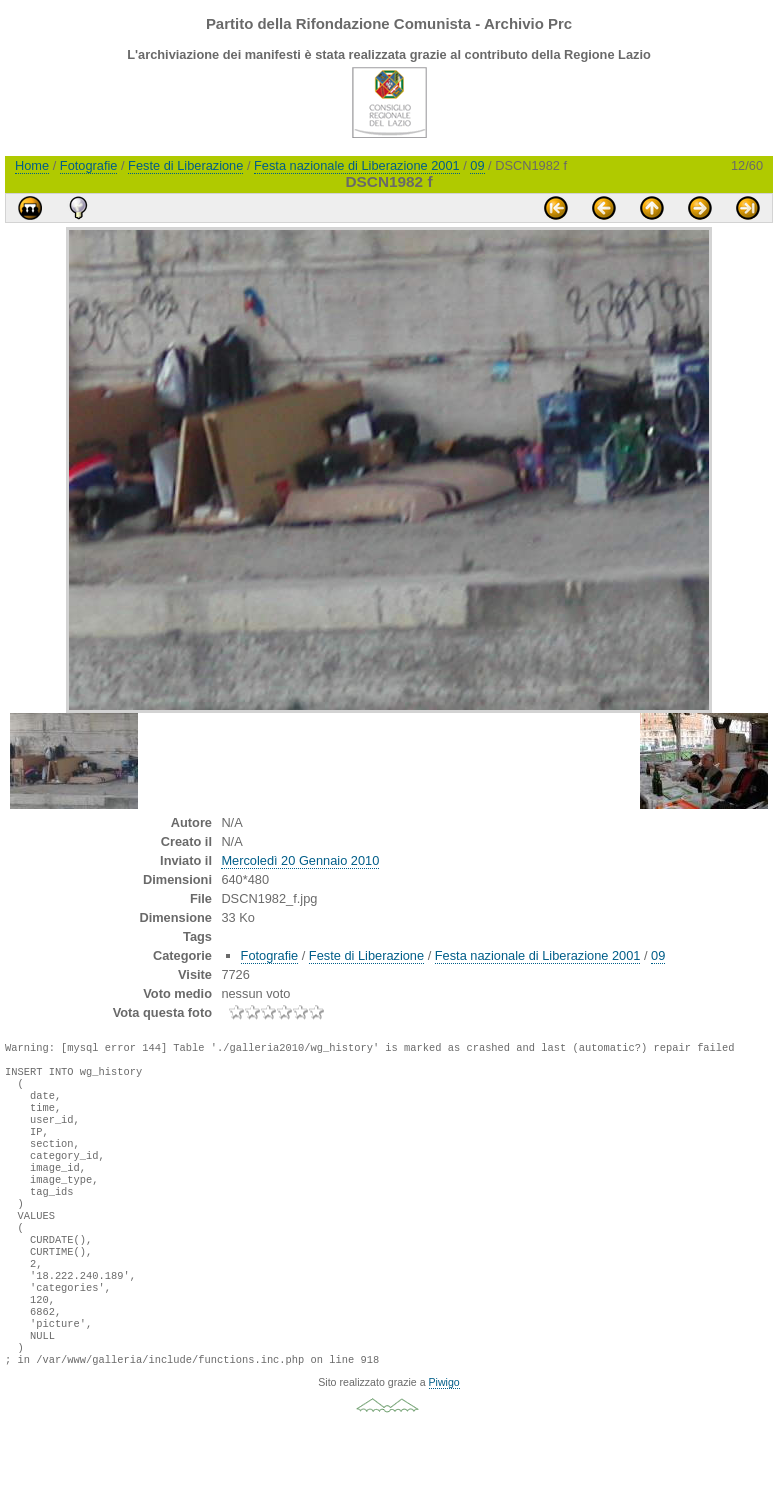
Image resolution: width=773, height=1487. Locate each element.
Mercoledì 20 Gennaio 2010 (300, 860)
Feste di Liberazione (185, 165)
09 (477, 165)
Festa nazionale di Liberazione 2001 (357, 165)
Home (32, 165)
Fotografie (89, 165)
